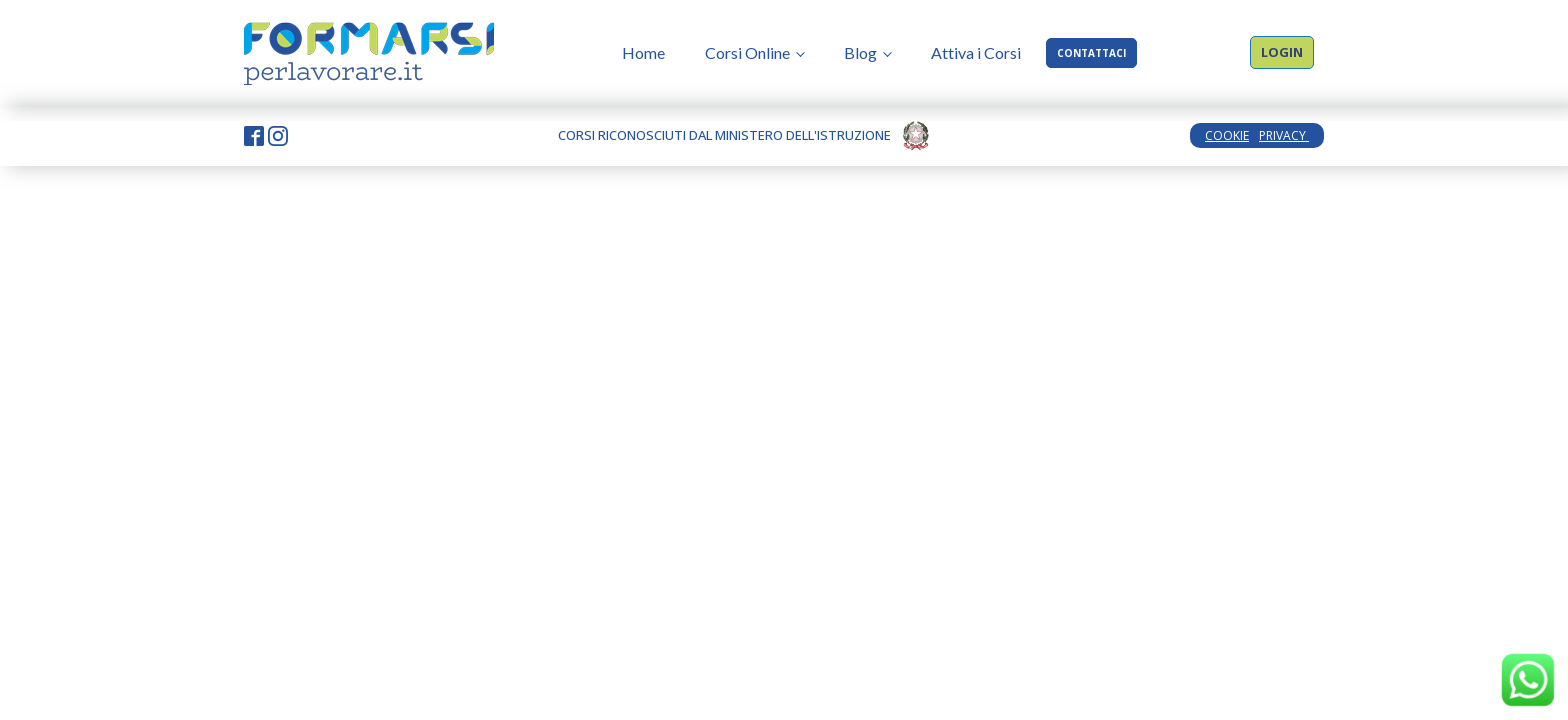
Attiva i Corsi (976, 52)
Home (643, 52)
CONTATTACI (1091, 53)
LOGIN (1282, 52)
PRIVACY (1284, 135)
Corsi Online (747, 52)
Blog (860, 52)
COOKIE (1227, 135)
